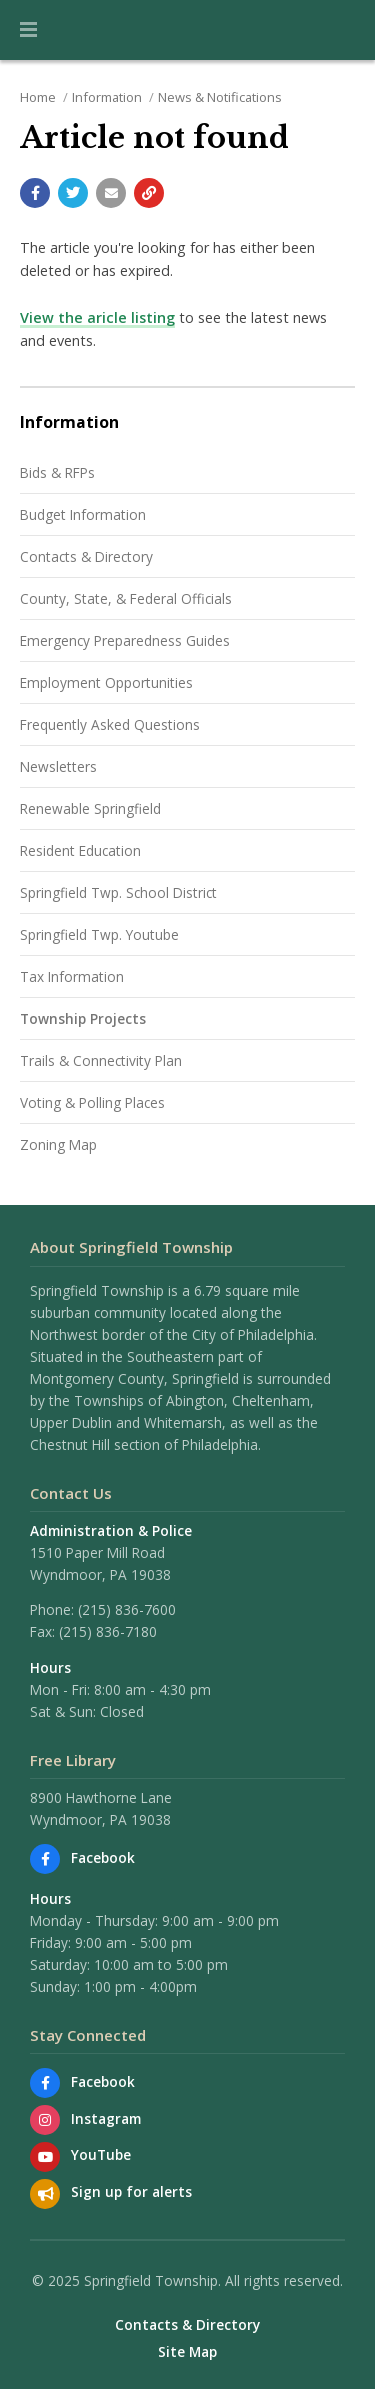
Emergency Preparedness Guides (125, 640)
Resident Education (80, 850)
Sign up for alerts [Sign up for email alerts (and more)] (131, 2191)
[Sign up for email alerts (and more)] (45, 2194)
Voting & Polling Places (92, 1102)
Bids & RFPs (57, 472)
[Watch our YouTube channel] (45, 2157)
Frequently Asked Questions (110, 724)
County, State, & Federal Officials (126, 598)
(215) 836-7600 (127, 1609)
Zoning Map (58, 1144)
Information (107, 97)
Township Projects (83, 1018)
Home (38, 97)
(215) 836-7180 (108, 1631)
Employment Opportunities (106, 682)
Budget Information (83, 514)
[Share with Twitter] (73, 193)
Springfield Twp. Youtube (99, 934)
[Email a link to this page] (111, 193)
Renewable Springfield (90, 808)
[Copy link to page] (149, 193)
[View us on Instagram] (45, 2120)
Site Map (187, 2352)
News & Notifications (220, 97)
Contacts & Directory (86, 556)
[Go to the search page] (343, 30)
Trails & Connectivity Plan (101, 1060)
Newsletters (58, 766)
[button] (28, 30)
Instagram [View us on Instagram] (106, 2118)
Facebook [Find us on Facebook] (103, 1857)
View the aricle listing (97, 317)
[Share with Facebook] (35, 193)
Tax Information (72, 976)
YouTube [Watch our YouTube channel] (101, 2154)
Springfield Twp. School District (118, 892)
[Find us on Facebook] (45, 1859)
